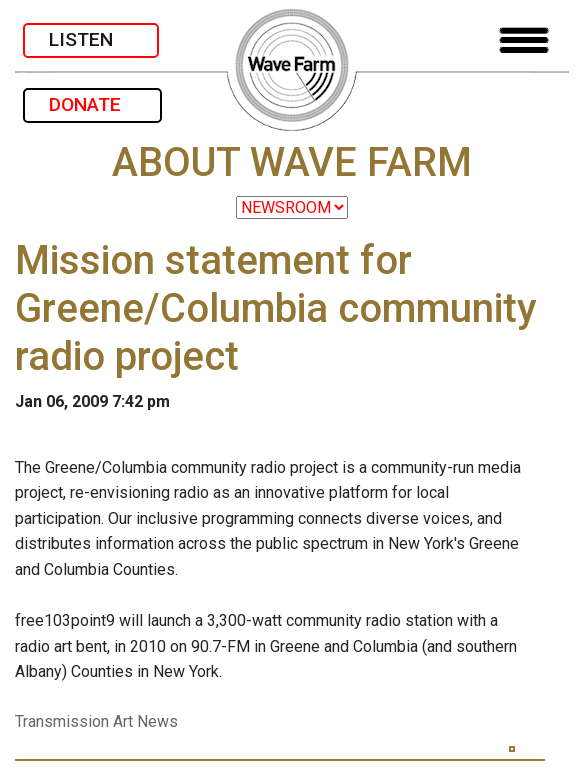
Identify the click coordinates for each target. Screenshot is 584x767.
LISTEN (91, 39)
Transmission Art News (96, 721)
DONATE (92, 104)
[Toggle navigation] (524, 40)
